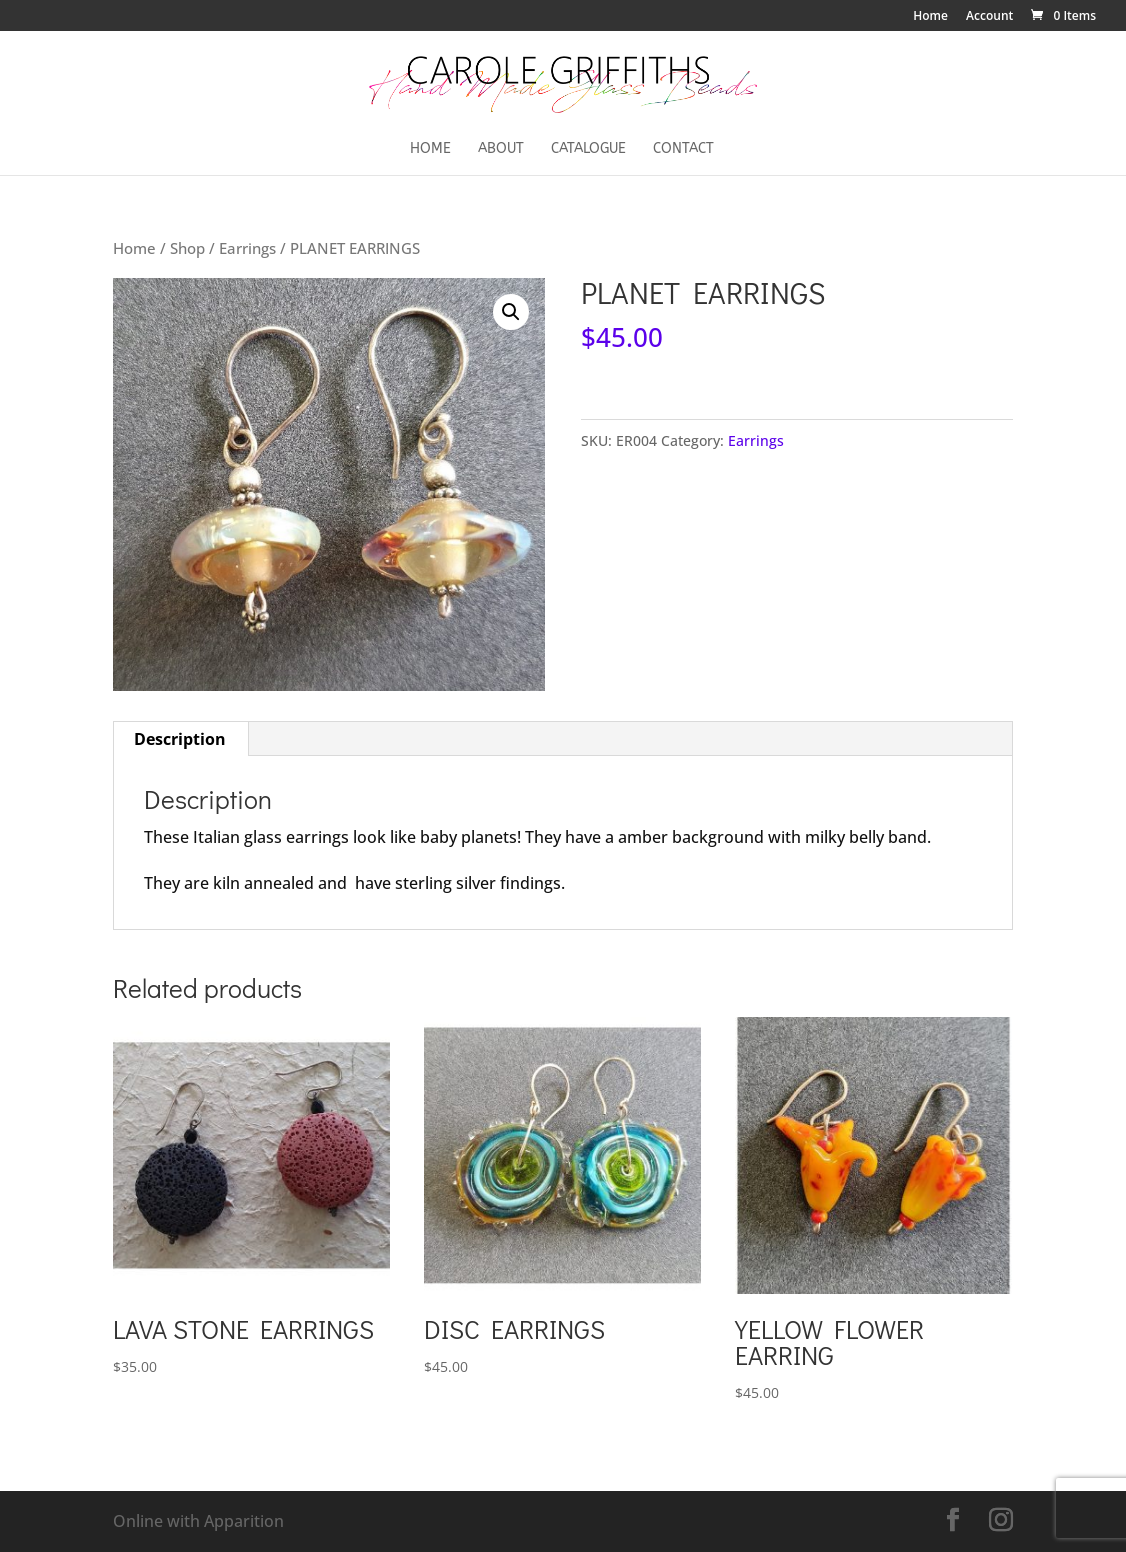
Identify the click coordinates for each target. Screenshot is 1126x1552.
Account (989, 17)
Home (930, 17)
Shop (187, 248)
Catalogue (588, 149)
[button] (511, 312)
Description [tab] (180, 739)
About (501, 149)
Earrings (247, 248)
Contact (683, 149)
